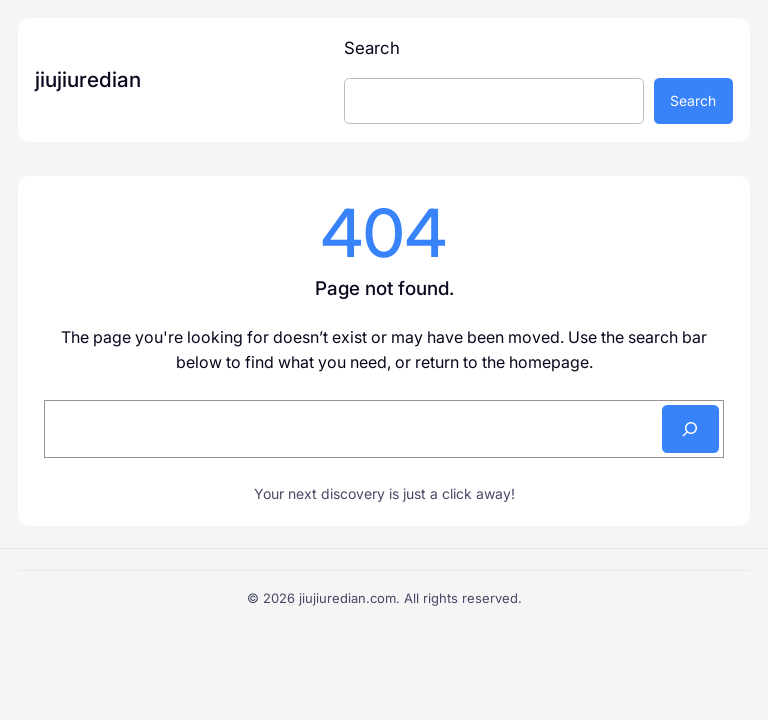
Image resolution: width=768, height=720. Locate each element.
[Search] (690, 429)
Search (372, 48)
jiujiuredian (88, 79)
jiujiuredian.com (347, 598)
